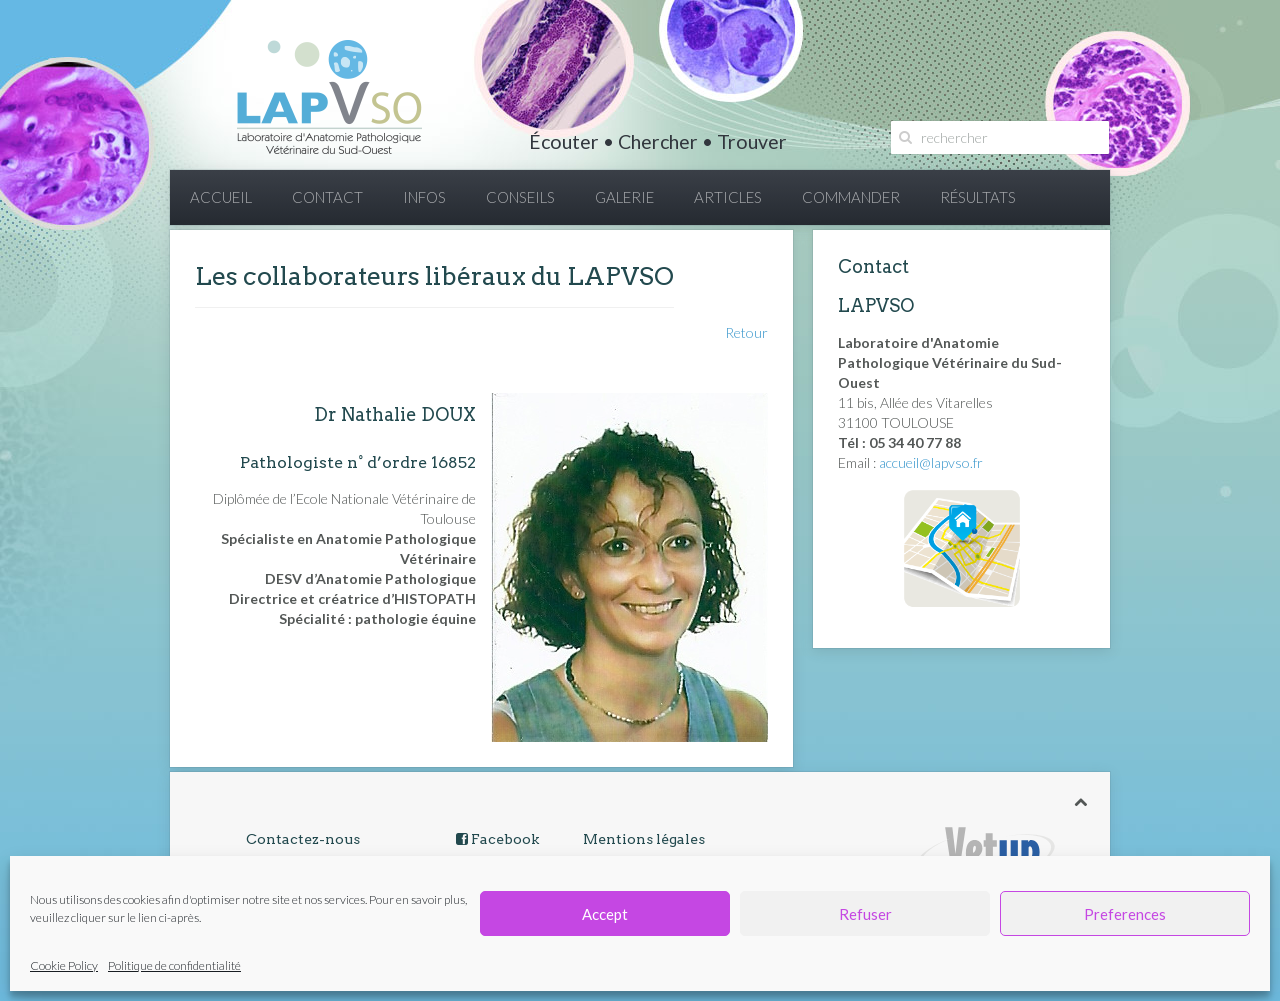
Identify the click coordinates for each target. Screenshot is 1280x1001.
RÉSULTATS (978, 197)
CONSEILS (520, 197)
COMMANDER (851, 197)
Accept (605, 914)
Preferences (1125, 914)
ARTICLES (728, 197)
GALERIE (624, 197)
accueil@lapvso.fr (931, 462)
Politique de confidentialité (174, 965)
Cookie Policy (64, 965)
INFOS (424, 197)
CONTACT (327, 197)
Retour (746, 332)
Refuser (865, 914)
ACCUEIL (221, 197)
